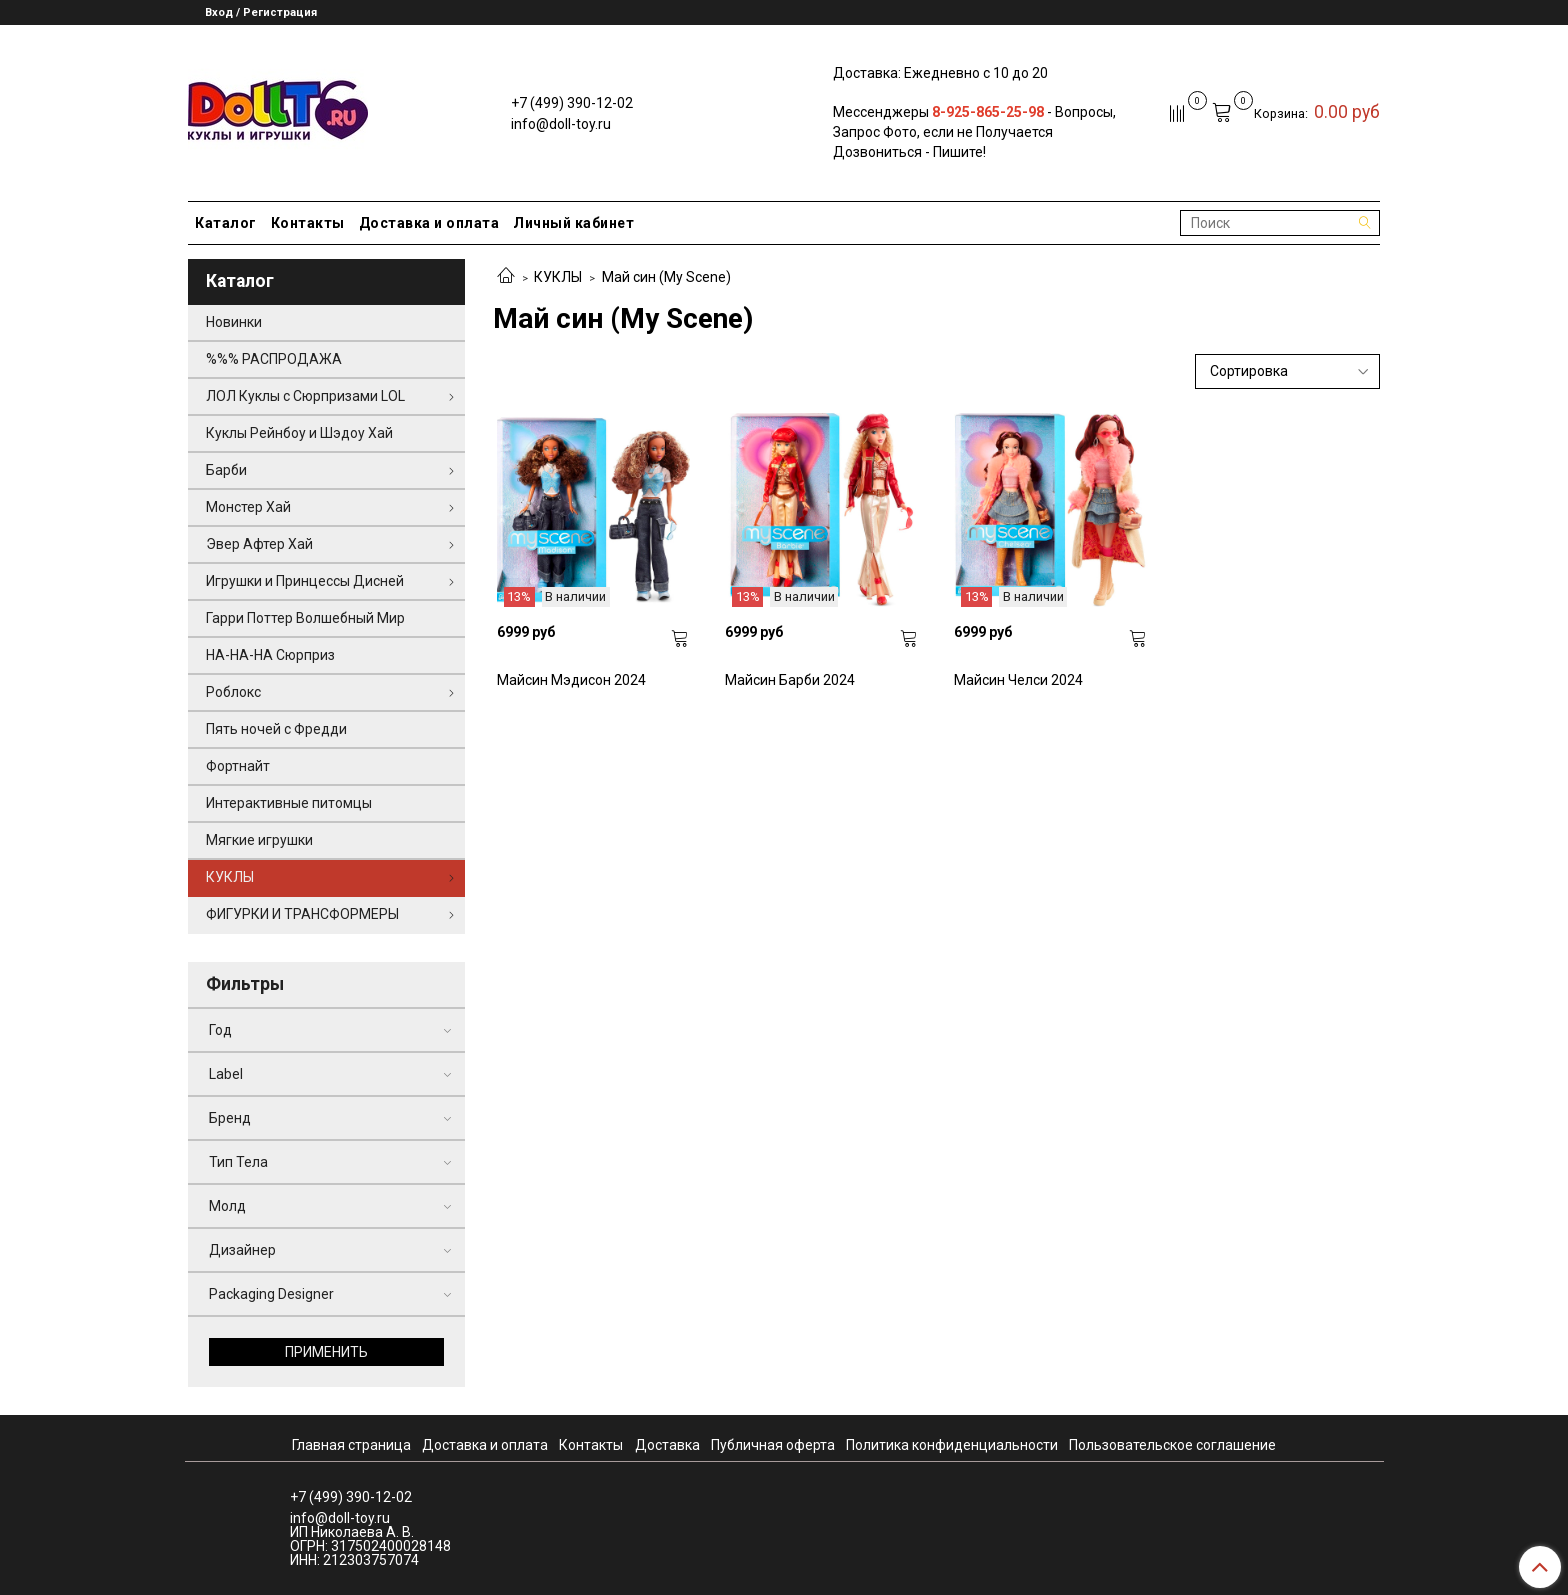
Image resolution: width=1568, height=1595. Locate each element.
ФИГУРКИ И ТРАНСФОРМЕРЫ (302, 914)
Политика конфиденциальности (952, 1445)
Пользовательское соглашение (1172, 1445)
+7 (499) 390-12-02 (572, 103)
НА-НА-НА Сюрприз (270, 655)
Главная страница (351, 1445)
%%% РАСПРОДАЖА (274, 359)
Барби (226, 470)
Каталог (226, 223)
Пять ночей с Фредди (276, 729)
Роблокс (233, 692)
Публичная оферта (773, 1445)
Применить (326, 1352)
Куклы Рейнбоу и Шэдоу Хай (299, 433)
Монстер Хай (248, 507)
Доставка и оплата (429, 223)
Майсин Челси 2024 (1018, 680)
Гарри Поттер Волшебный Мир (305, 618)
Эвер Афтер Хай (259, 544)
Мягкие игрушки (259, 840)
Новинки (234, 322)
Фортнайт (238, 766)
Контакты (308, 223)
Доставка (667, 1445)
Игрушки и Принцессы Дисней (305, 581)
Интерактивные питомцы (289, 803)
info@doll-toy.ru (561, 124)
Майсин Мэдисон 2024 (571, 680)
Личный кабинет (573, 223)
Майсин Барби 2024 (790, 680)
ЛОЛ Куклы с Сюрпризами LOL (305, 396)
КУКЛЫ (558, 277)
